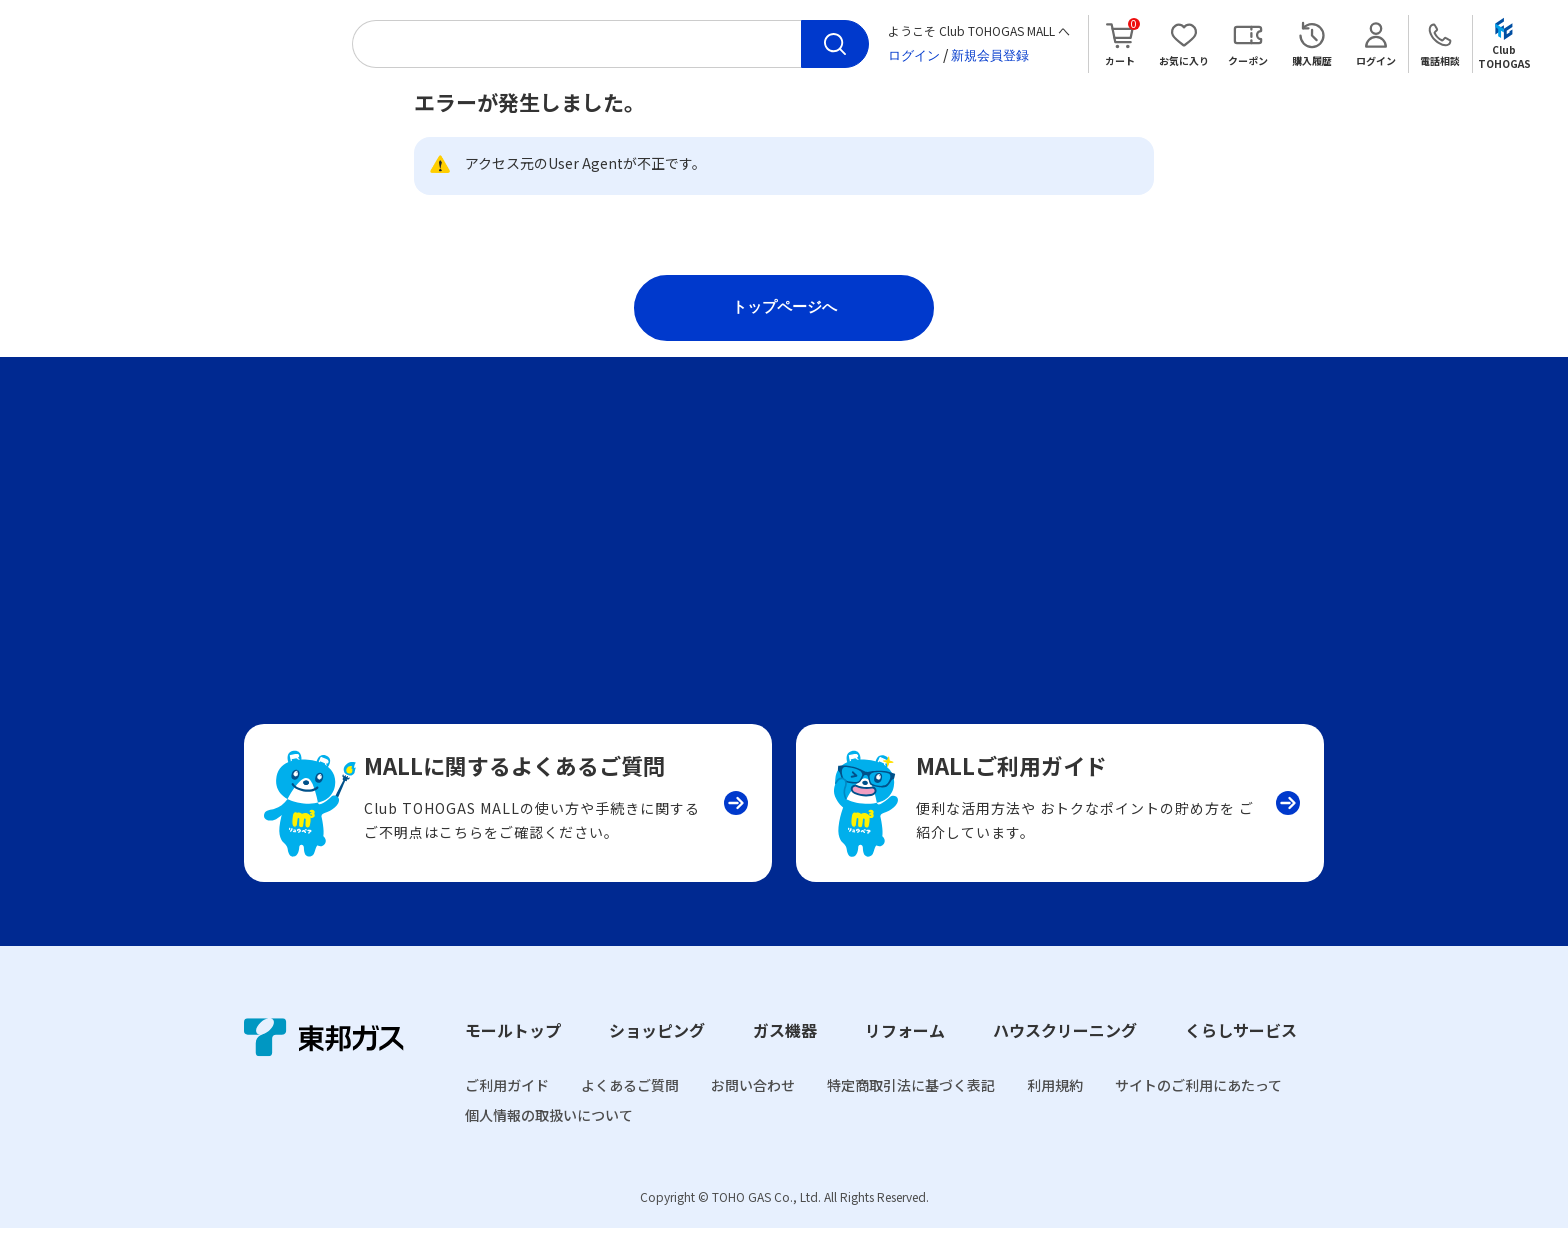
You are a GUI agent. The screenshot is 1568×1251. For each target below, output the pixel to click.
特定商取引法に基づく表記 (911, 1109)
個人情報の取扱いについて (549, 1139)
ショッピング (657, 1054)
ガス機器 (785, 1054)
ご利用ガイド (507, 1109)
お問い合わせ (753, 1109)
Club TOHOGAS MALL (182, 43)
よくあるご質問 (630, 1109)
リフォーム (905, 1054)
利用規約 (1055, 1109)
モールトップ (513, 1054)
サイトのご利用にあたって (1198, 1109)
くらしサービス (1241, 1054)
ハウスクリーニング (1065, 1054)
